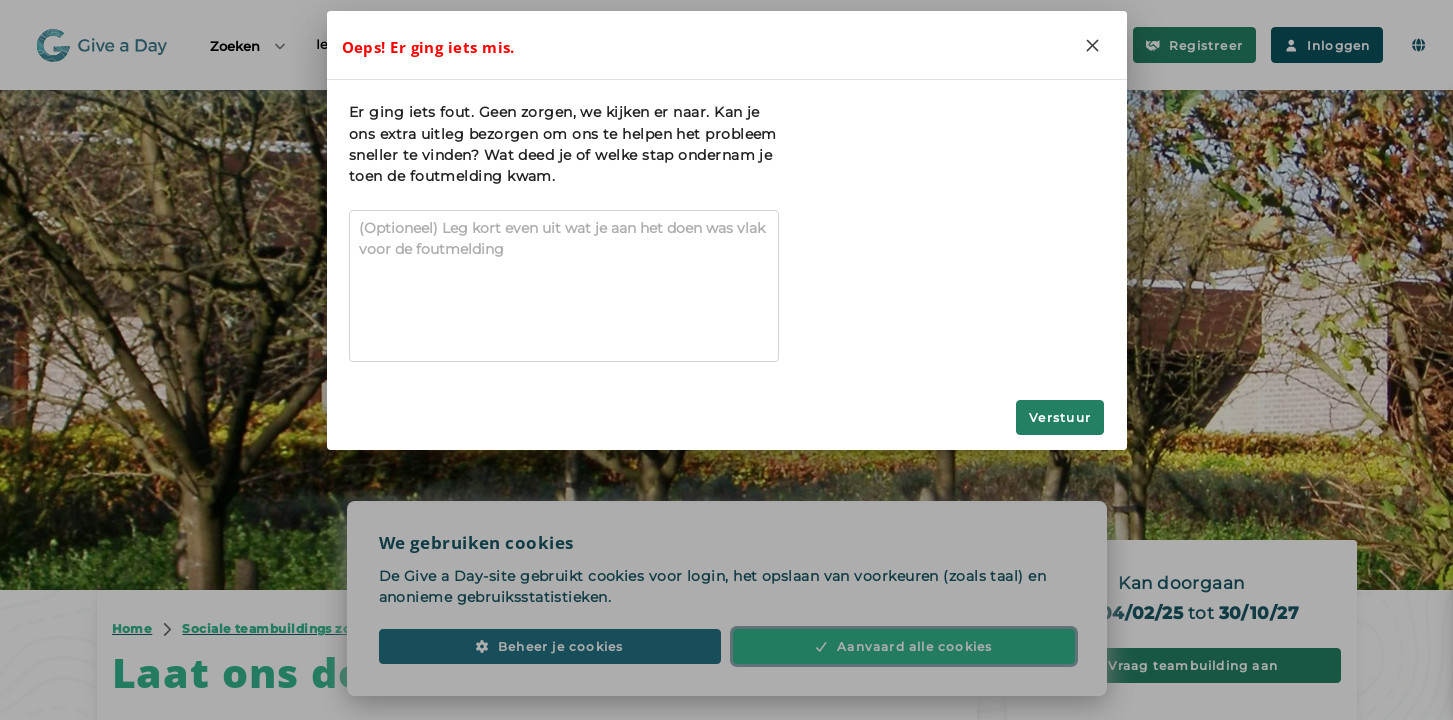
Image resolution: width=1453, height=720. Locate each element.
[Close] (1093, 45)
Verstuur (1060, 417)
